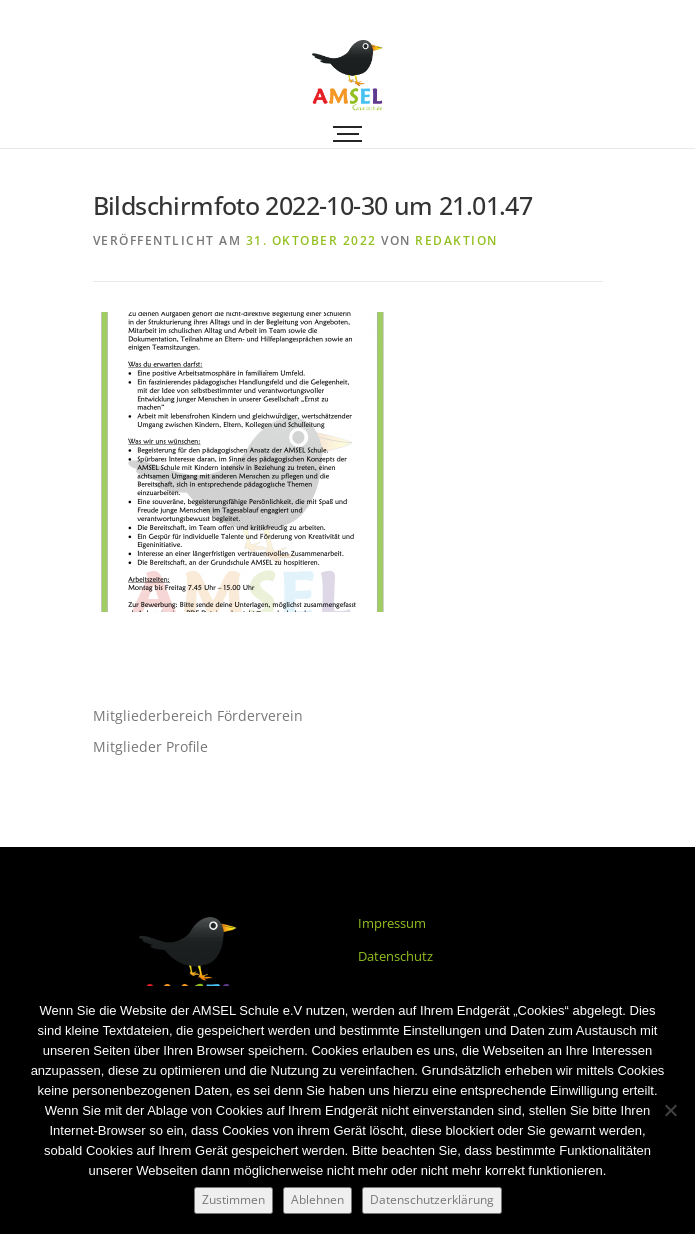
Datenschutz (395, 956)
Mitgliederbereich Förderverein (198, 715)
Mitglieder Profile (150, 746)
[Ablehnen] (670, 1110)
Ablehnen (317, 1199)
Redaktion (456, 240)
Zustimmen (233, 1199)
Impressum (392, 923)
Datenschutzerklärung (432, 1199)
